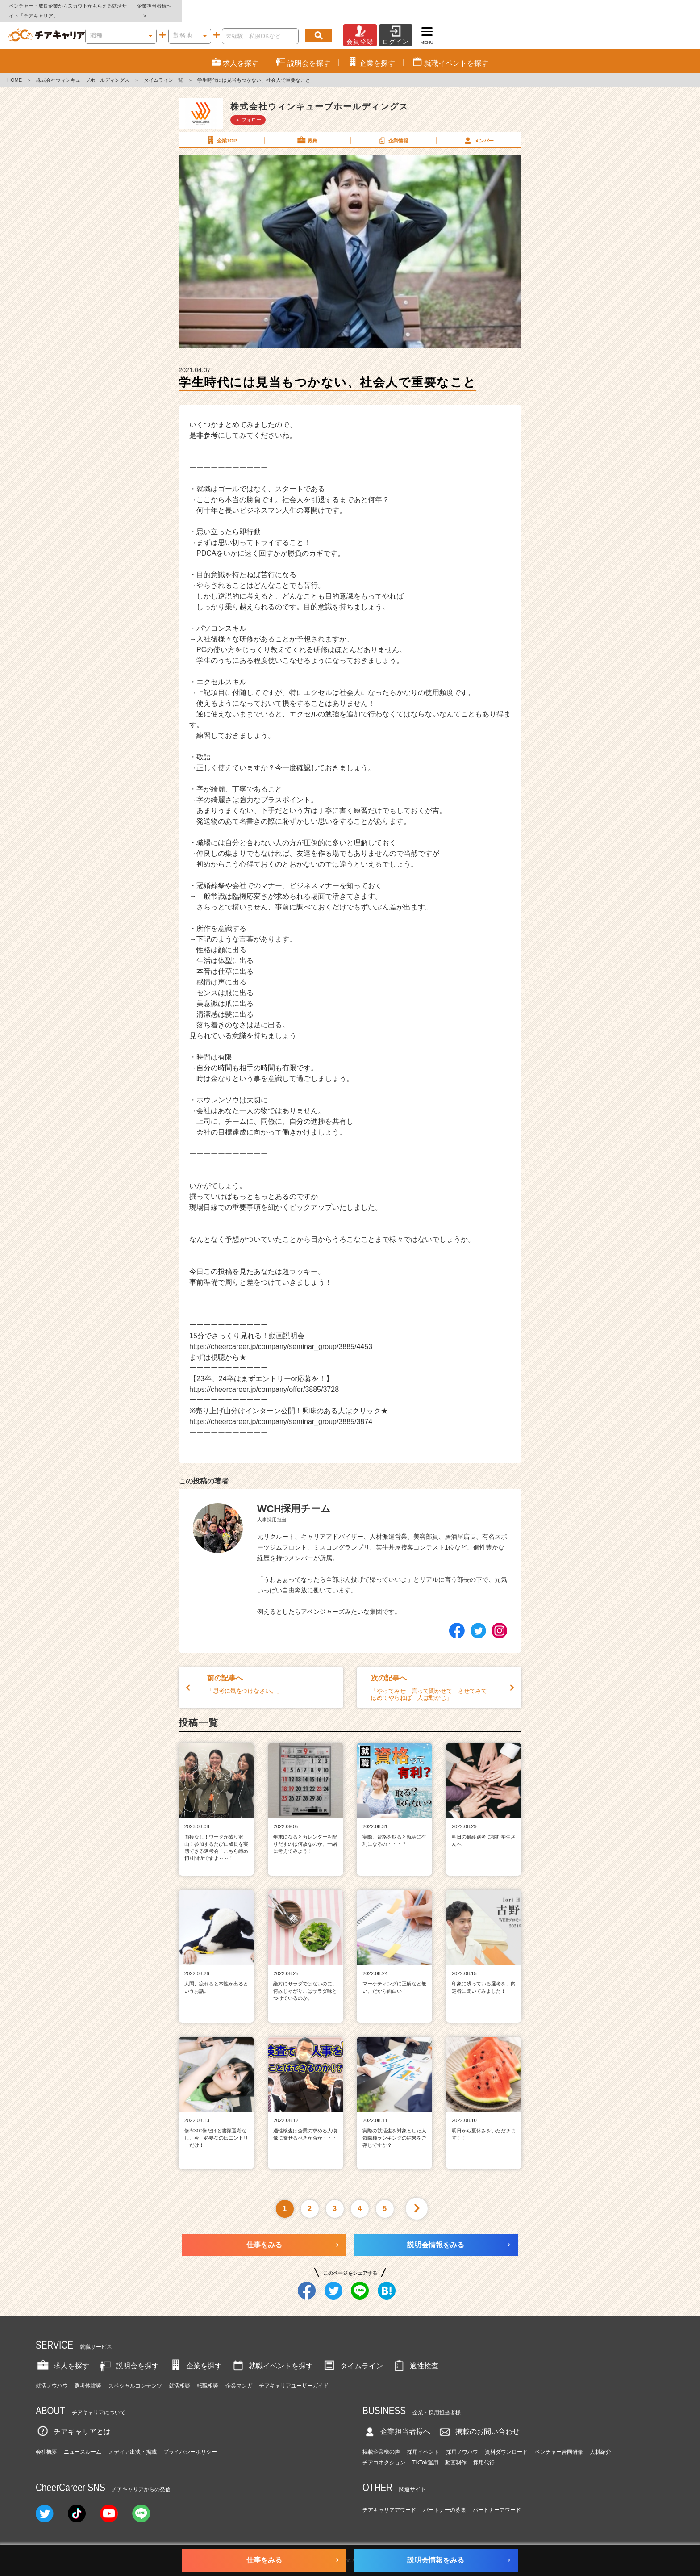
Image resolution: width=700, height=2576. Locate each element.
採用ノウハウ (462, 2442)
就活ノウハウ (52, 2376)
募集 (306, 130)
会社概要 (46, 2442)
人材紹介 (600, 2442)
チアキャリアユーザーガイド (294, 2376)
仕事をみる (264, 2235)
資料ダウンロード (506, 2442)
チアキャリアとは (73, 2422)
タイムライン (352, 2356)
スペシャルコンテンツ (135, 2376)
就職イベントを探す (272, 2356)
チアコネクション (383, 2453)
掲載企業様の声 (381, 2442)
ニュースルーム (82, 2442)
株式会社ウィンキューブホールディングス (82, 70)
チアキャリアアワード (389, 2500)
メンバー (478, 130)
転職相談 (207, 2376)
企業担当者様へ (664, 5)
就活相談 (179, 2376)
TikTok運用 (425, 2453)
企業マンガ (238, 2376)
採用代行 (484, 2453)
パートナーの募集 (444, 2500)
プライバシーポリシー (190, 2442)
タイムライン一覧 (163, 70)
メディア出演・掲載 (132, 2442)
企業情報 (392, 130)
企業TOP (221, 130)
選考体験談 (88, 2376)
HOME (14, 70)
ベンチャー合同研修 (559, 2442)
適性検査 (415, 2356)
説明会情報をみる (435, 2235)
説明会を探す (128, 2356)
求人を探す (62, 2356)
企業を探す (195, 2356)
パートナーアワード (497, 2500)
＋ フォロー (248, 110)
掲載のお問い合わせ (479, 2422)
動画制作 (456, 2453)
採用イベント (423, 2442)
